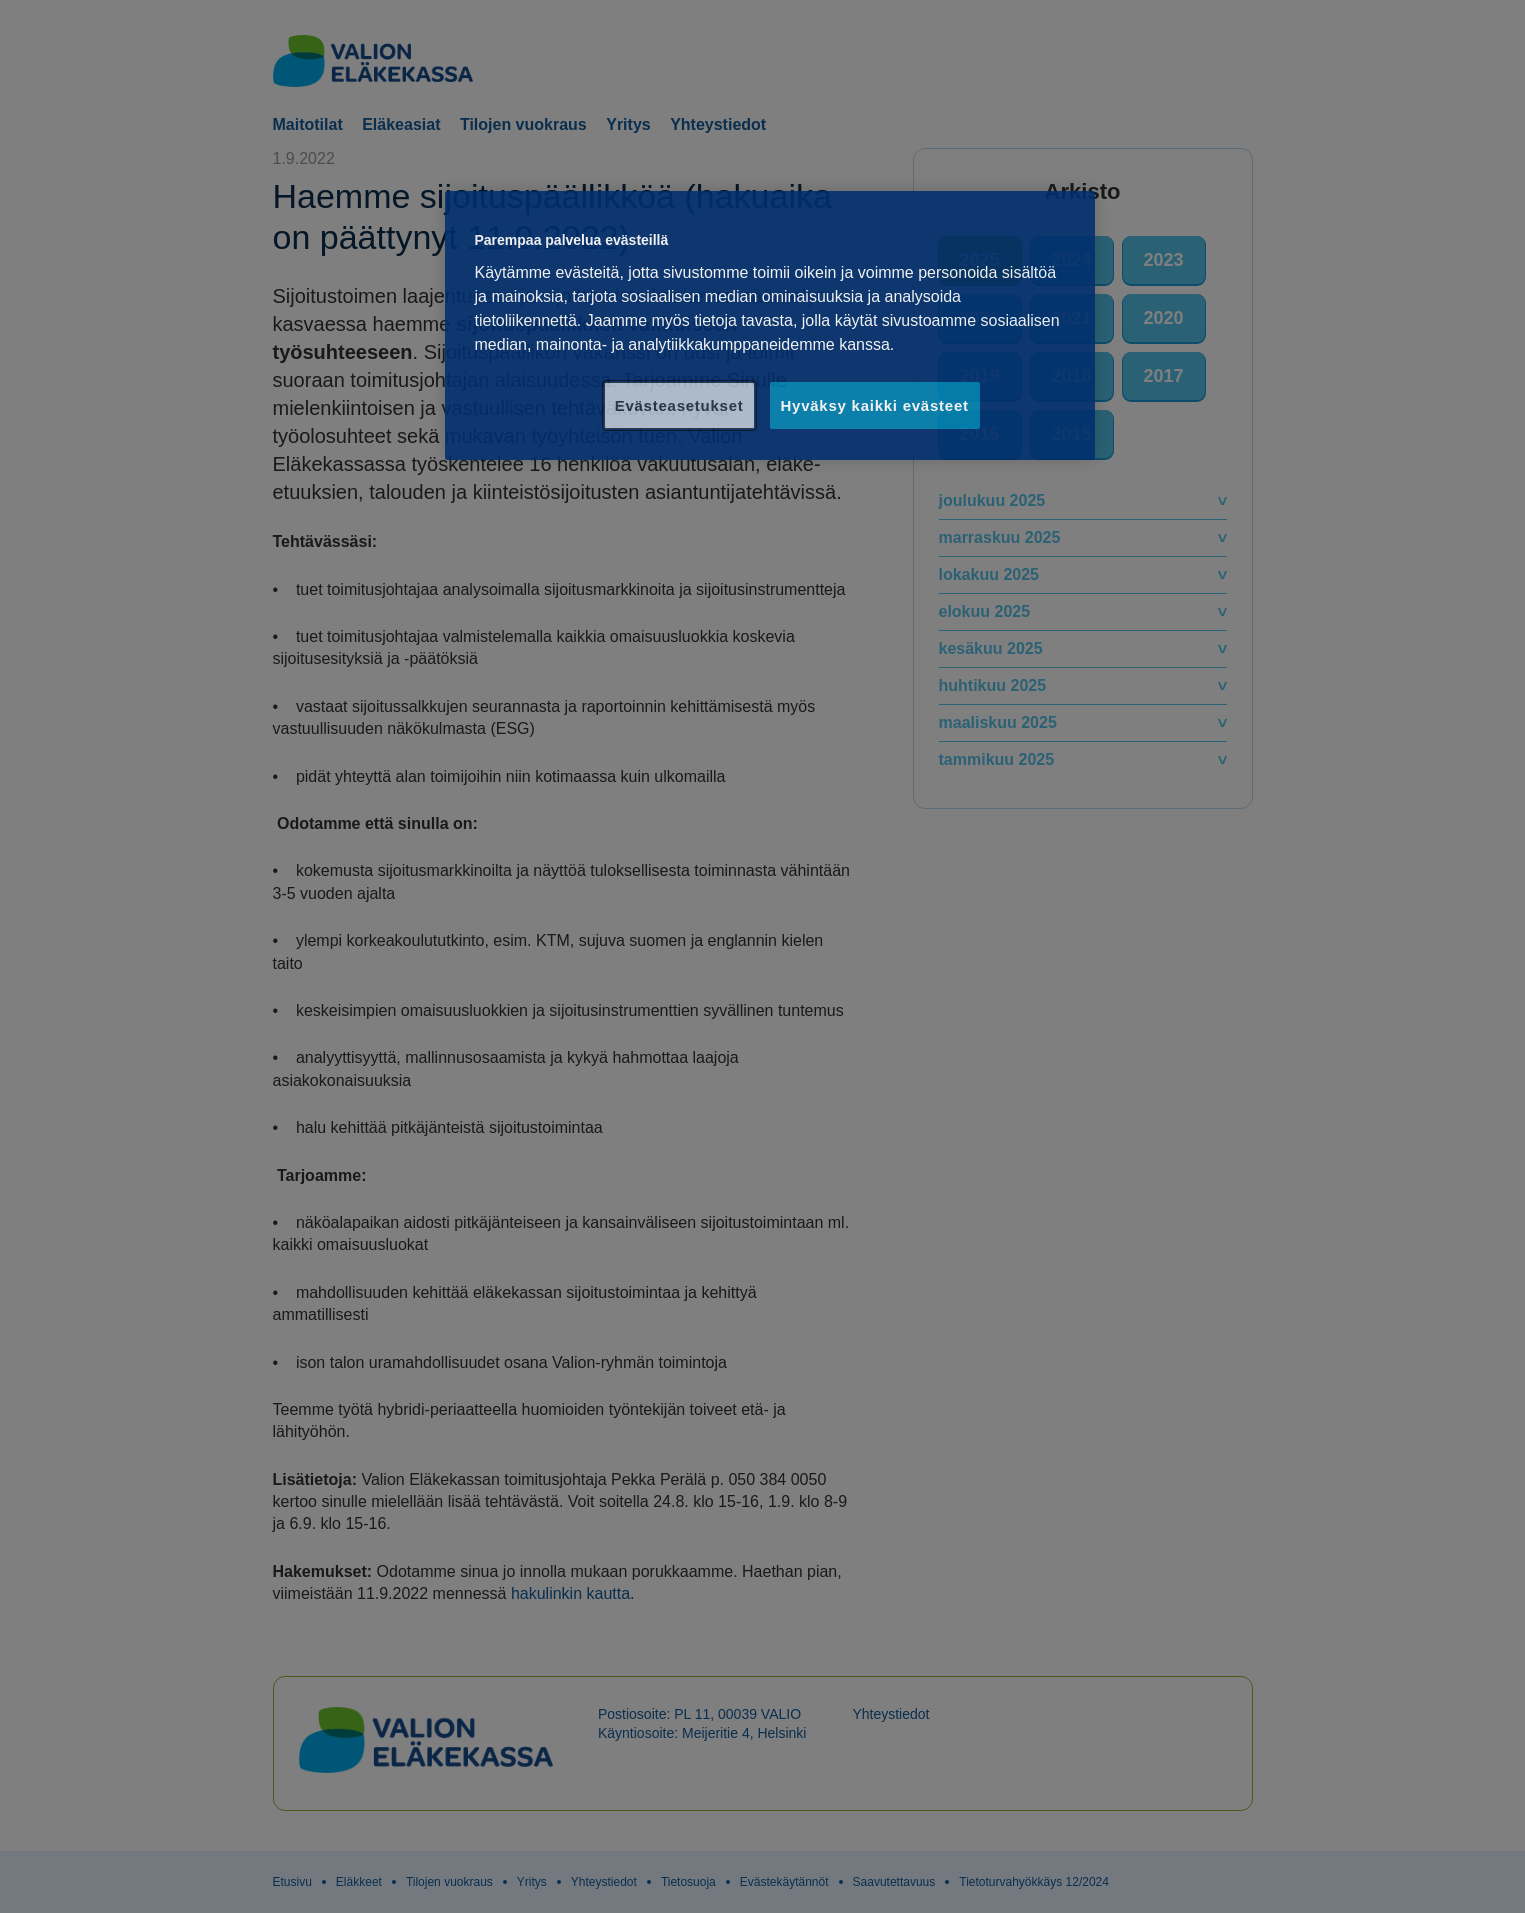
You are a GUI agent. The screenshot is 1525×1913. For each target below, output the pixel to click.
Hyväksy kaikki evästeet (875, 405)
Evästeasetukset (679, 405)
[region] (770, 325)
